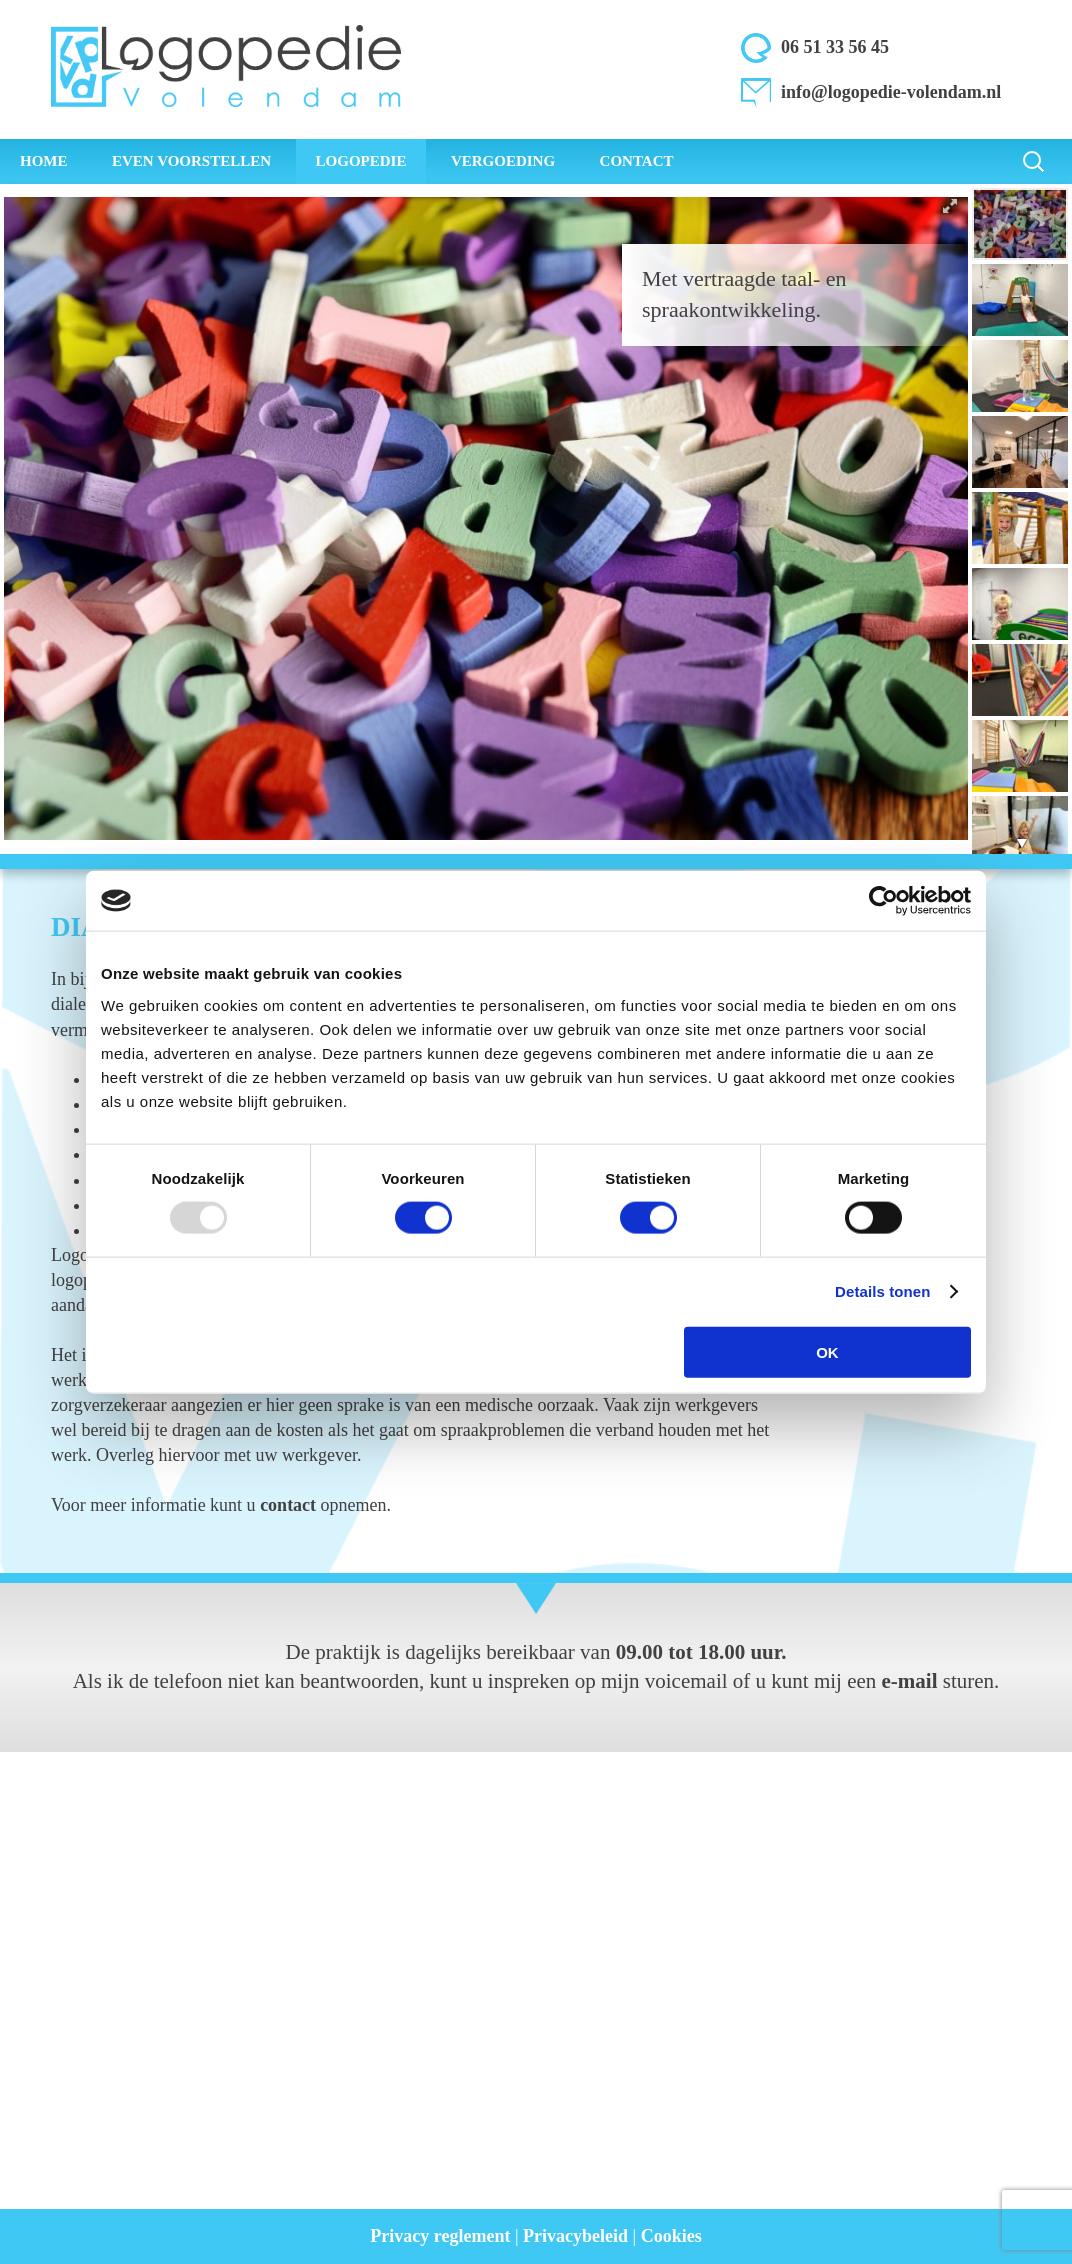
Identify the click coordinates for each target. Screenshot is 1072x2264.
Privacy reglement (440, 2236)
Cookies (671, 2236)
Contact (637, 161)
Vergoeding (503, 161)
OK (827, 1351)
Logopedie (361, 161)
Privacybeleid (575, 2236)
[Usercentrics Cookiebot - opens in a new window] (883, 901)
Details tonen (882, 1291)
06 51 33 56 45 (835, 47)
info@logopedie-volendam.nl (891, 92)
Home (44, 161)
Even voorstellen (191, 161)
